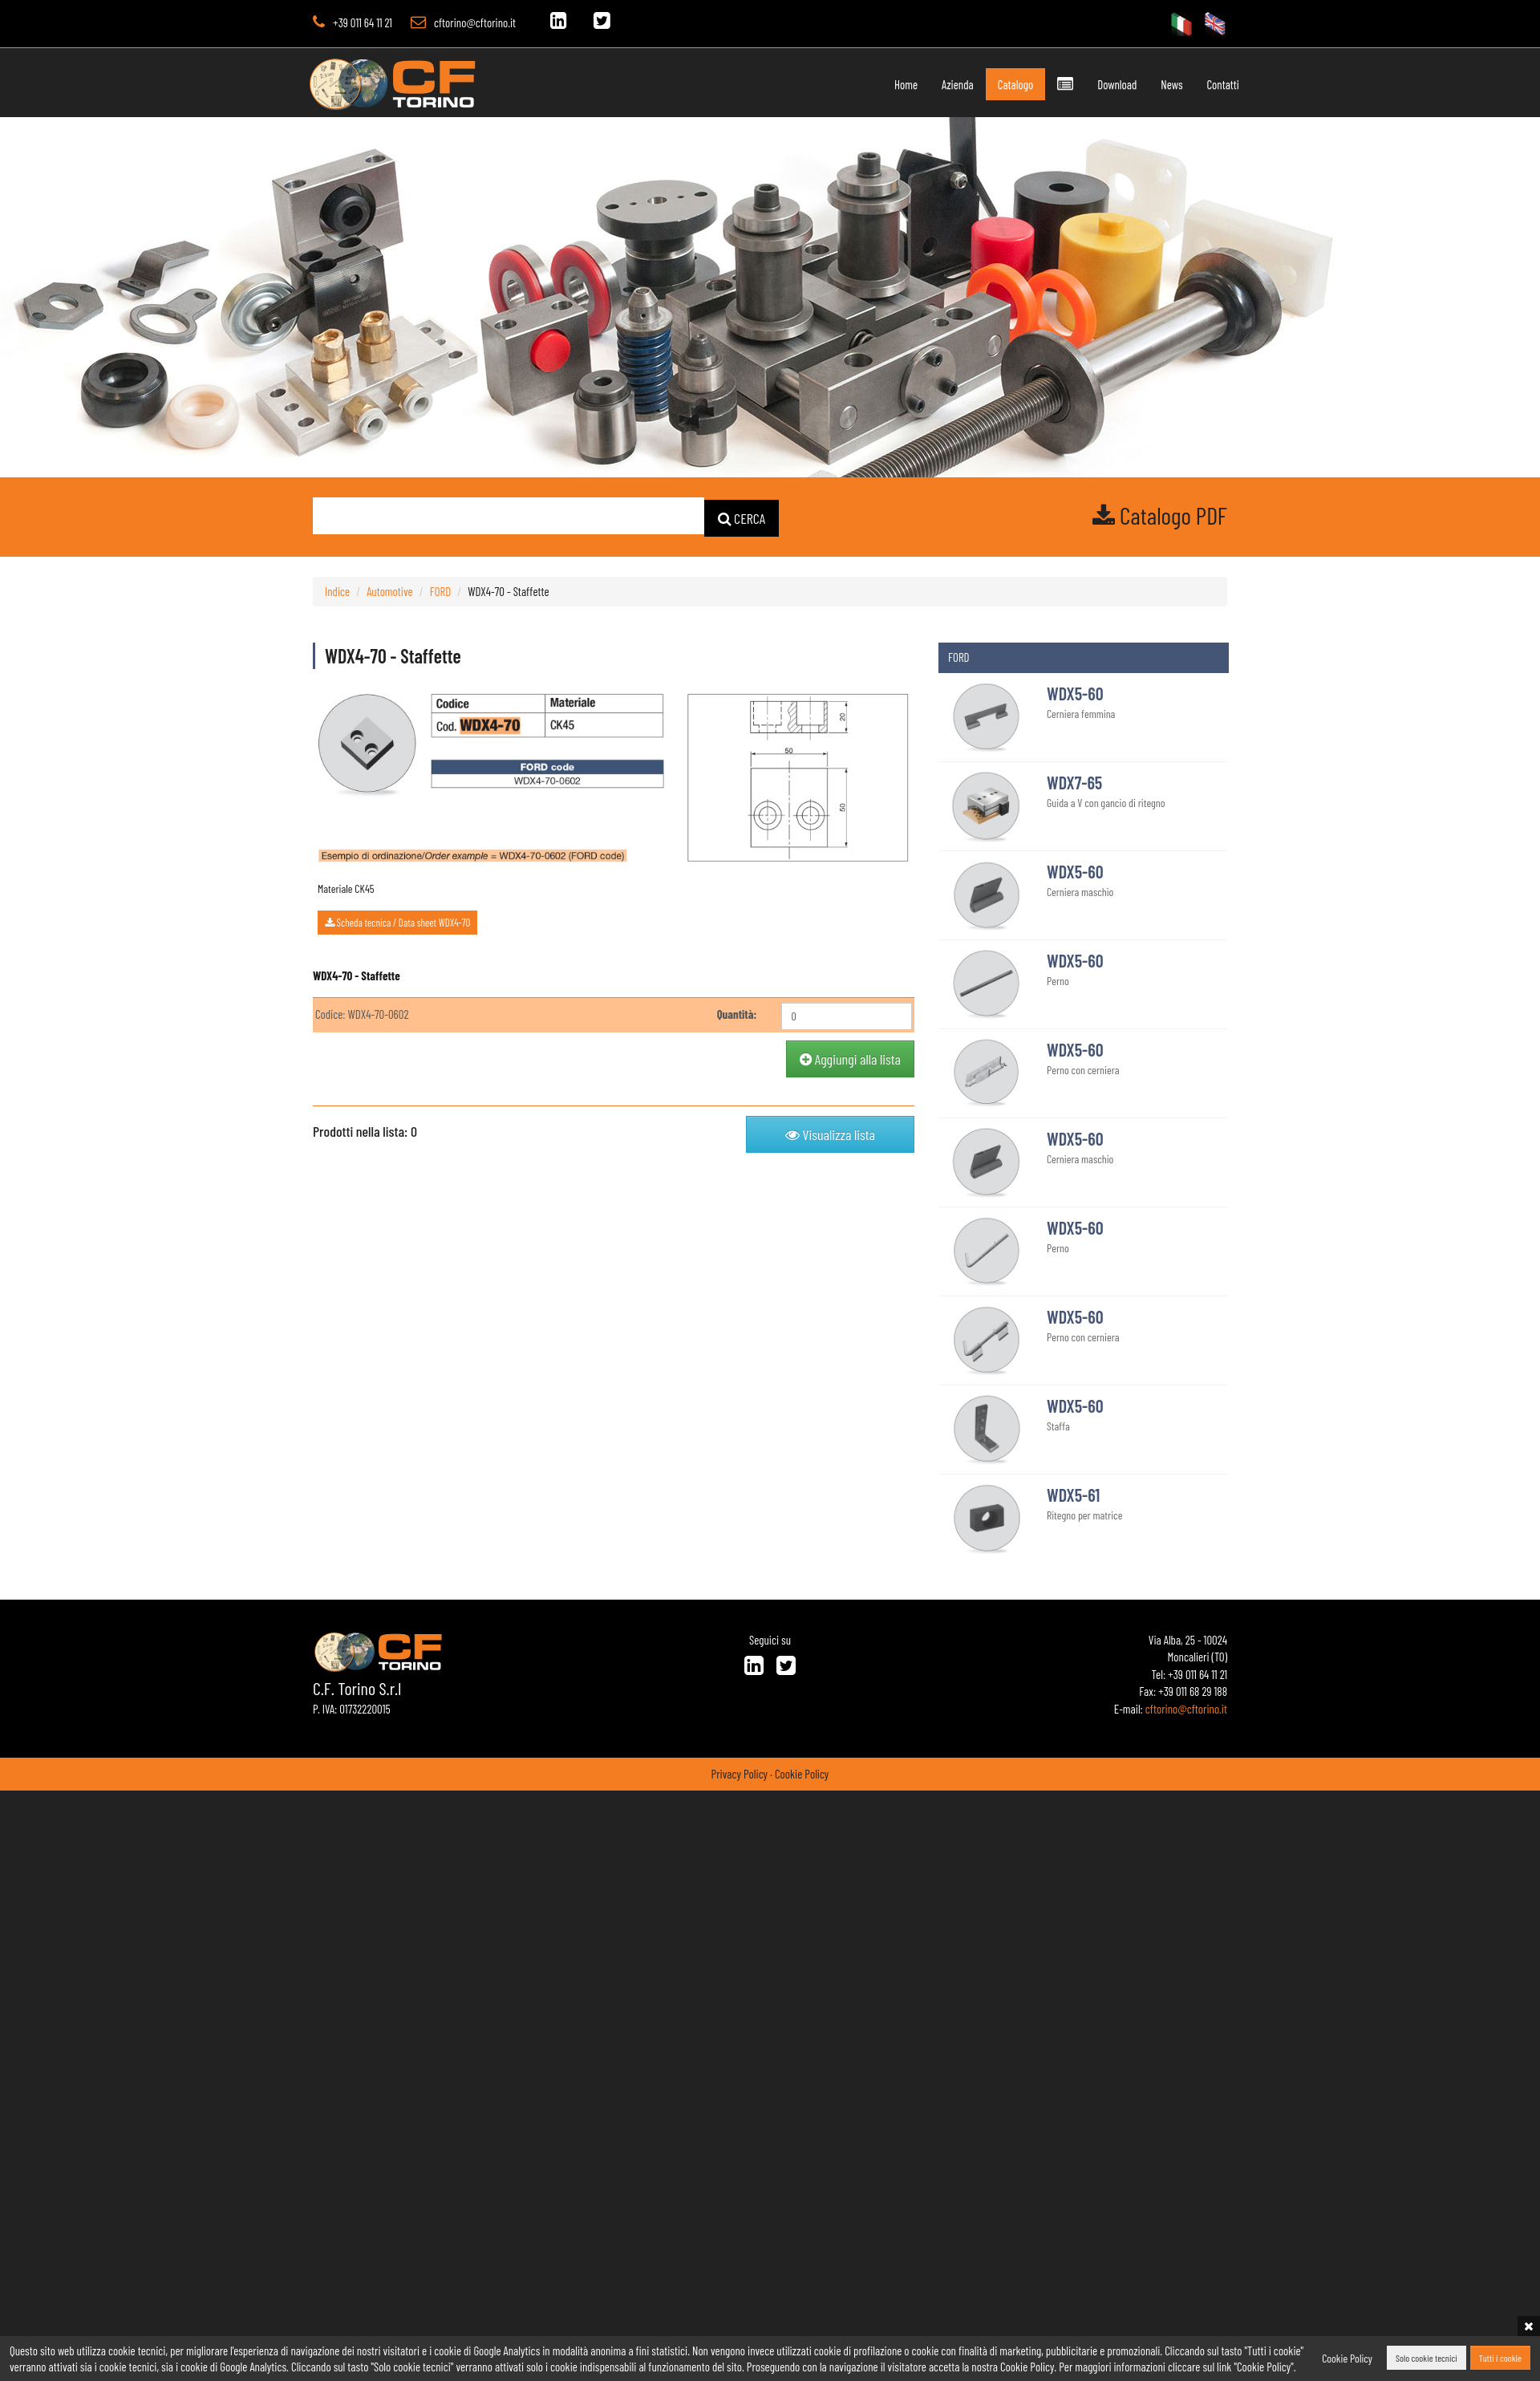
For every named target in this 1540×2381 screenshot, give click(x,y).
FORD (441, 589)
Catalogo (980, 84)
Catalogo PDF (1159, 515)
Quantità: (737, 1012)
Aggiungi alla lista (850, 1057)
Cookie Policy (802, 1772)
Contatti (1186, 84)
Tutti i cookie (1500, 2358)
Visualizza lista (830, 1133)
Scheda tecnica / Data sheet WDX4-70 (397, 921)
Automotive (389, 589)
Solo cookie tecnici (1426, 2358)
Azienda (923, 84)
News (1135, 84)
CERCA (742, 516)
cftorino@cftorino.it (475, 22)
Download (1081, 84)
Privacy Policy (739, 1772)
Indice (337, 589)
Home (872, 84)
